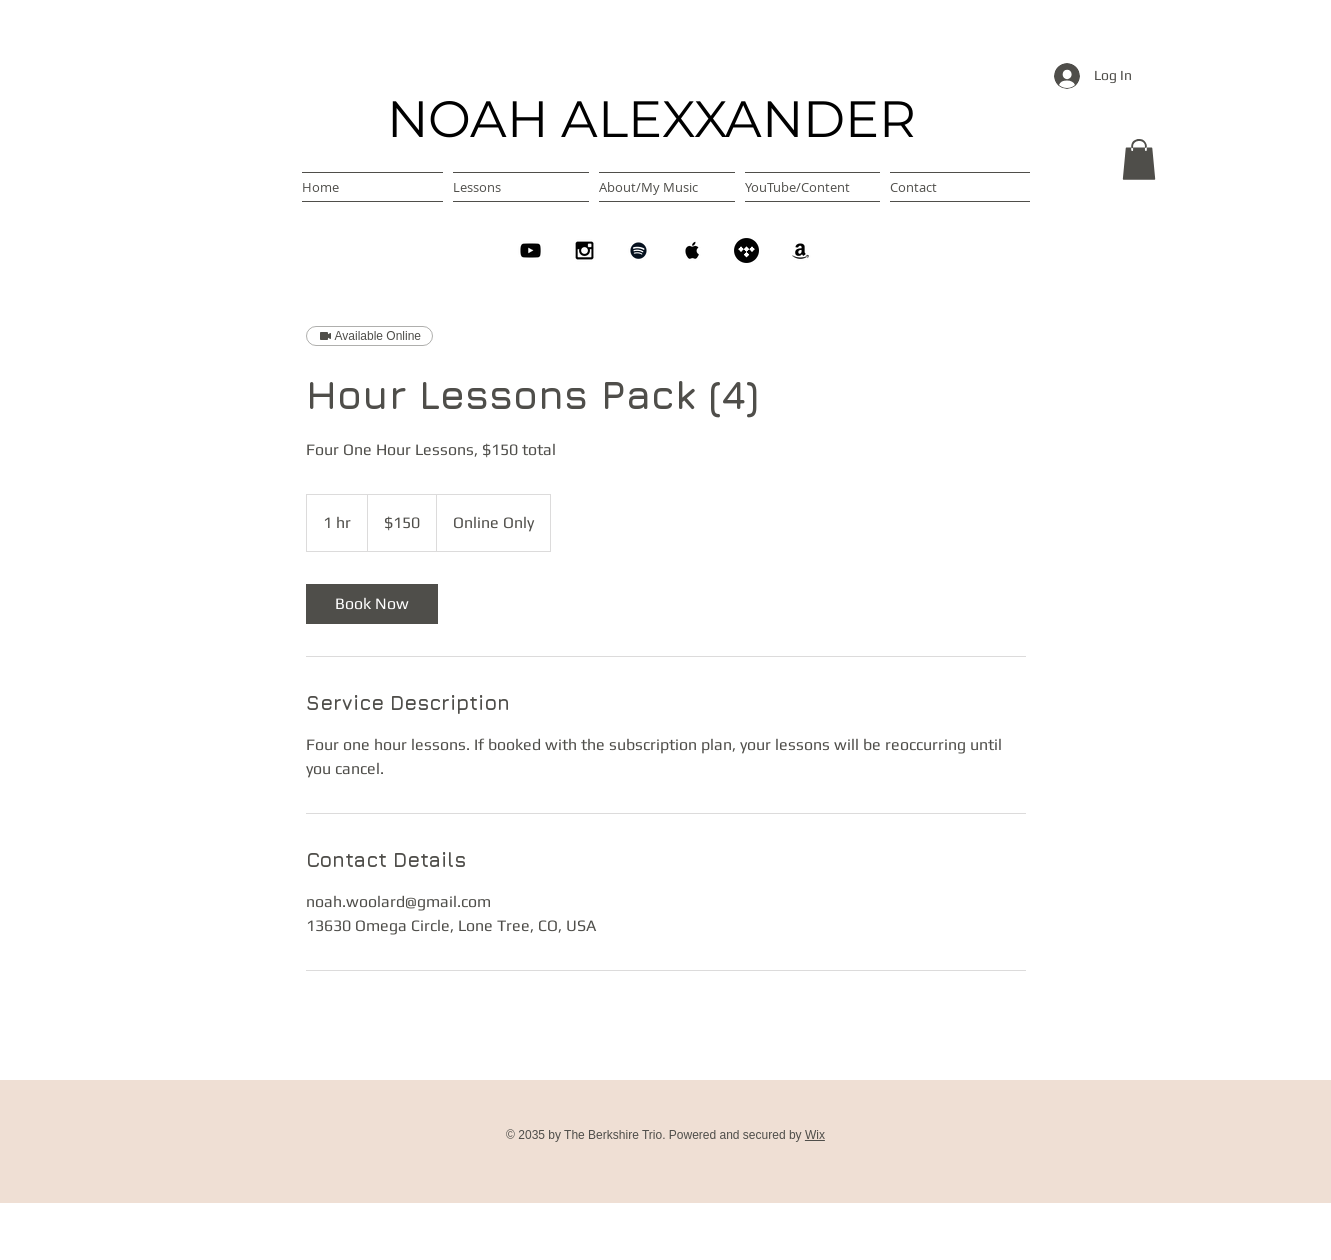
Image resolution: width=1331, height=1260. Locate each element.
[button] (1139, 159)
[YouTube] (530, 250)
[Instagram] (584, 250)
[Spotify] (638, 250)
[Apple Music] (692, 250)
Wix (815, 1135)
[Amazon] (800, 250)
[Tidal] (746, 250)
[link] (372, 604)
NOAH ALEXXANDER (651, 119)
